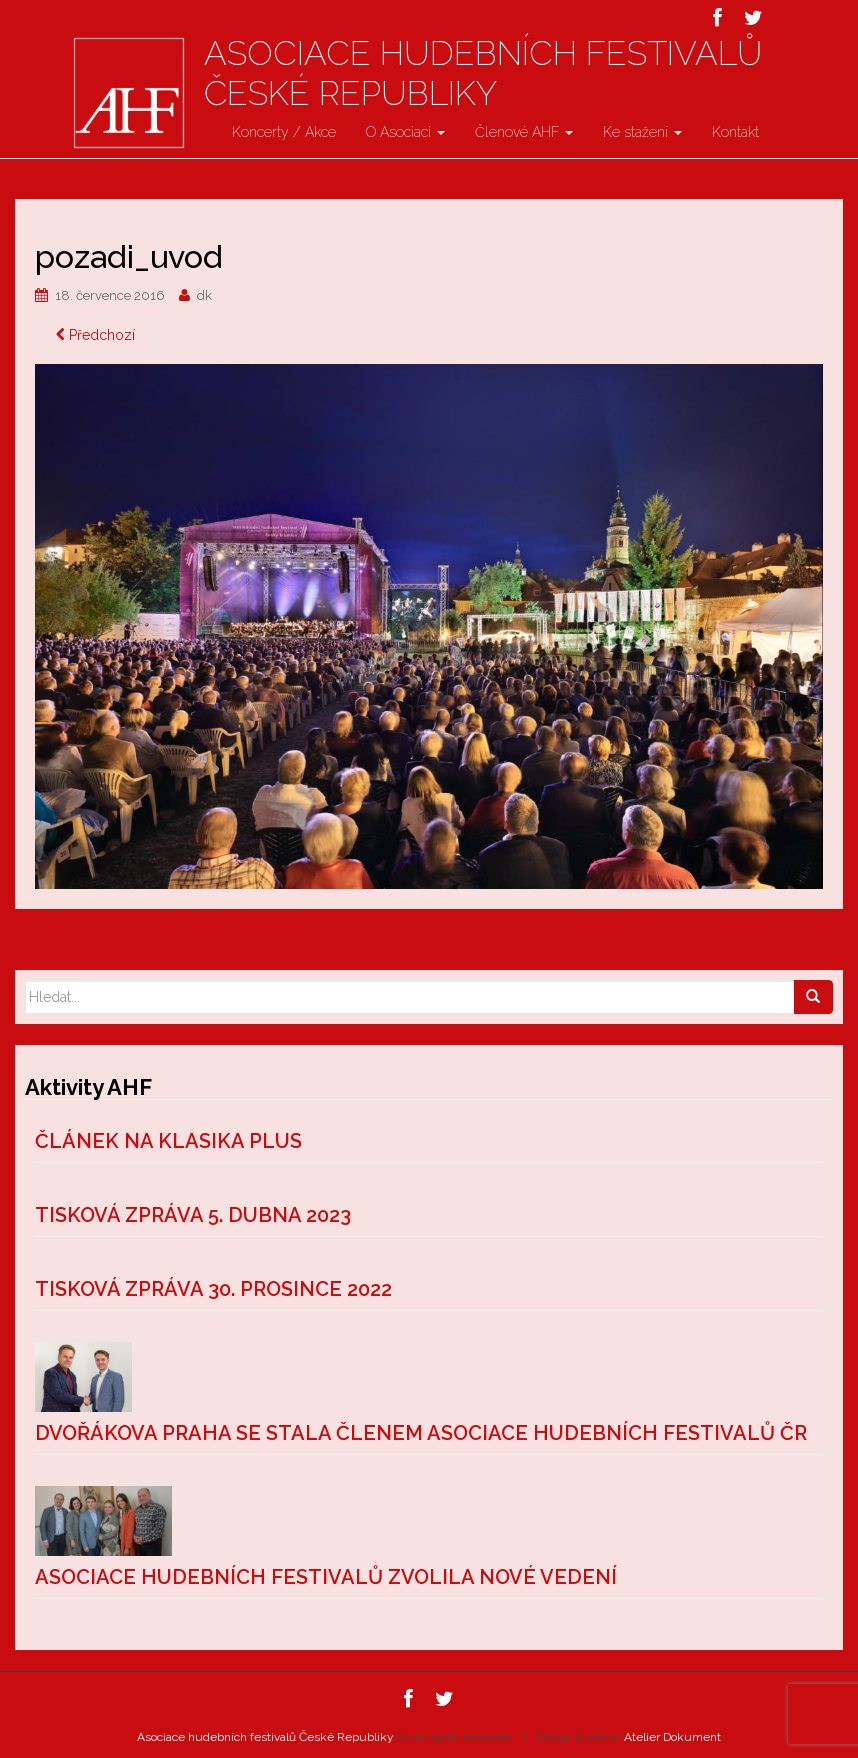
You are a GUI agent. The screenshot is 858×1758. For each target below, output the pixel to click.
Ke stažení (642, 132)
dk (204, 295)
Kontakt (735, 132)
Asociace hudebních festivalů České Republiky (483, 73)
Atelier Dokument (672, 1737)
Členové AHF (524, 132)
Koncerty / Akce (284, 132)
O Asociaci (405, 132)
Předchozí (95, 335)
